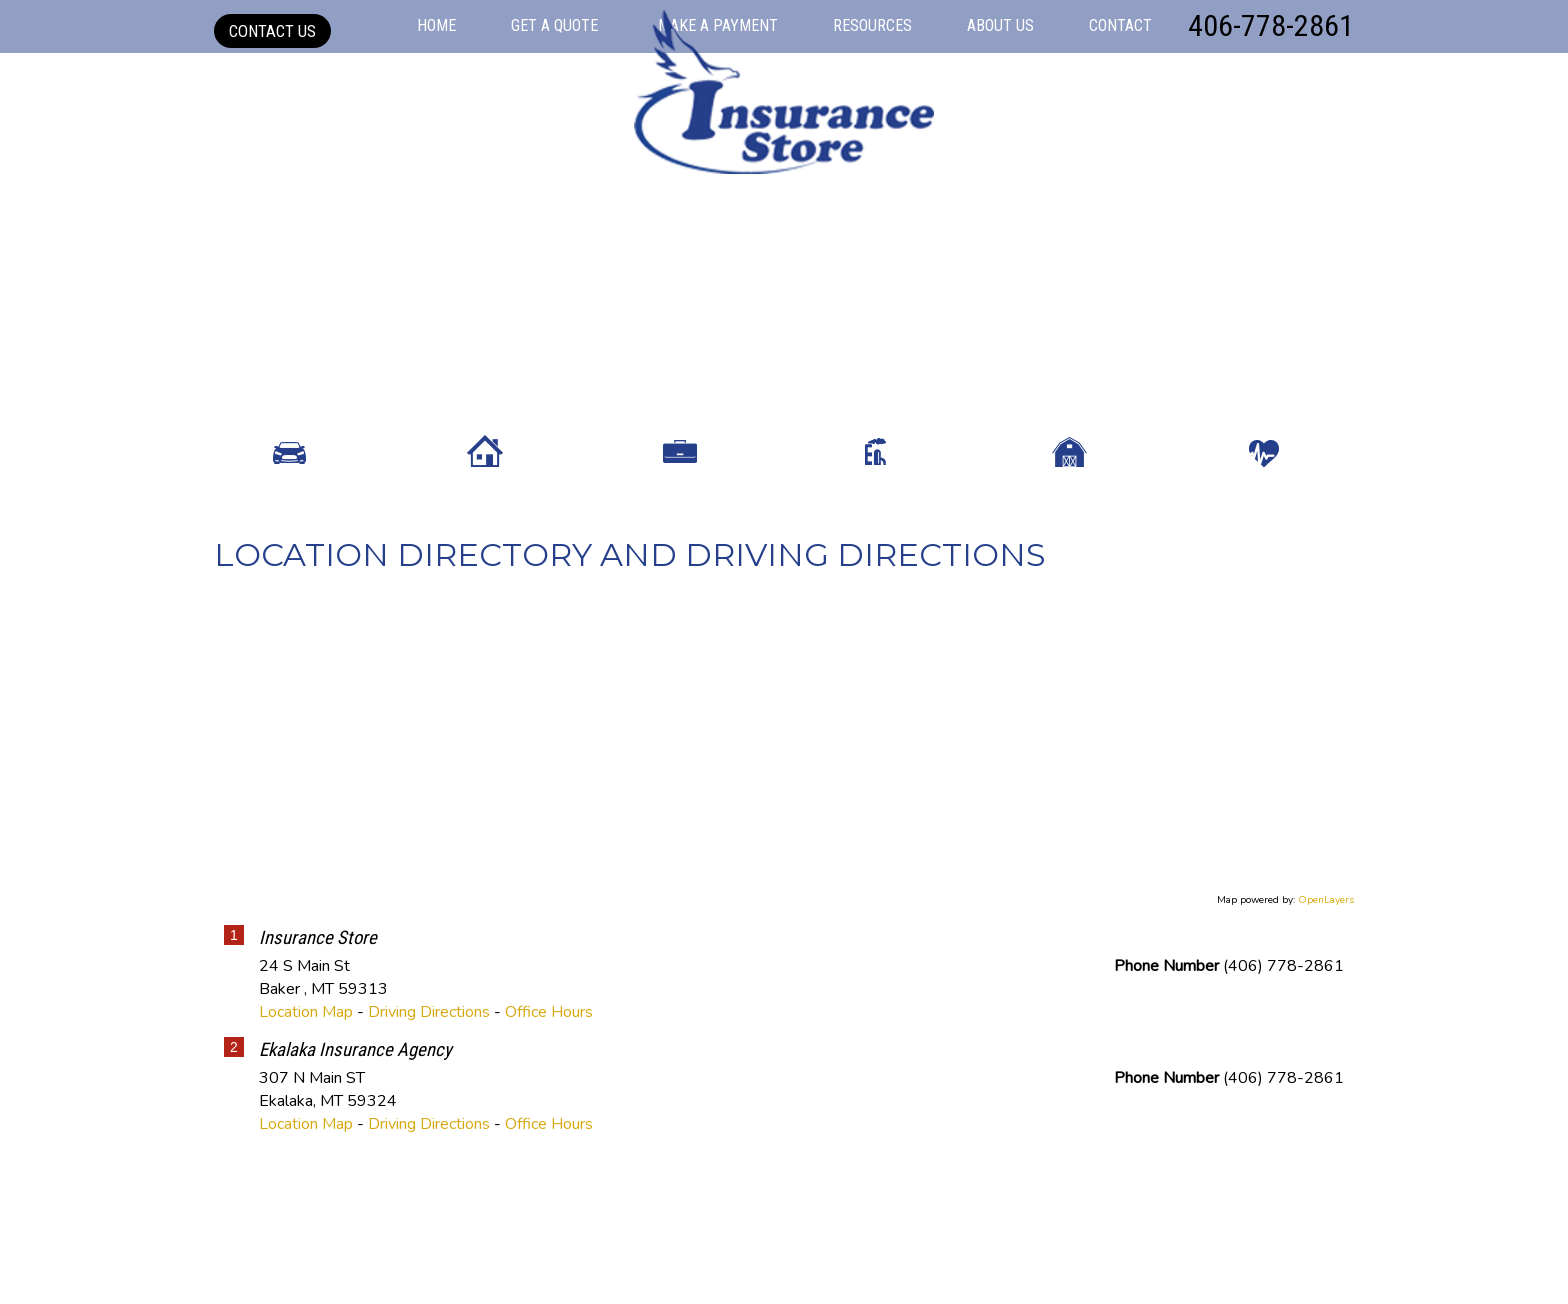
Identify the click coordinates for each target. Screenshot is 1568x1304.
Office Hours (549, 1152)
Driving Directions (429, 1152)
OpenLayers (1326, 1040)
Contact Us (272, 31)
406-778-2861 (1271, 25)
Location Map (306, 1152)
